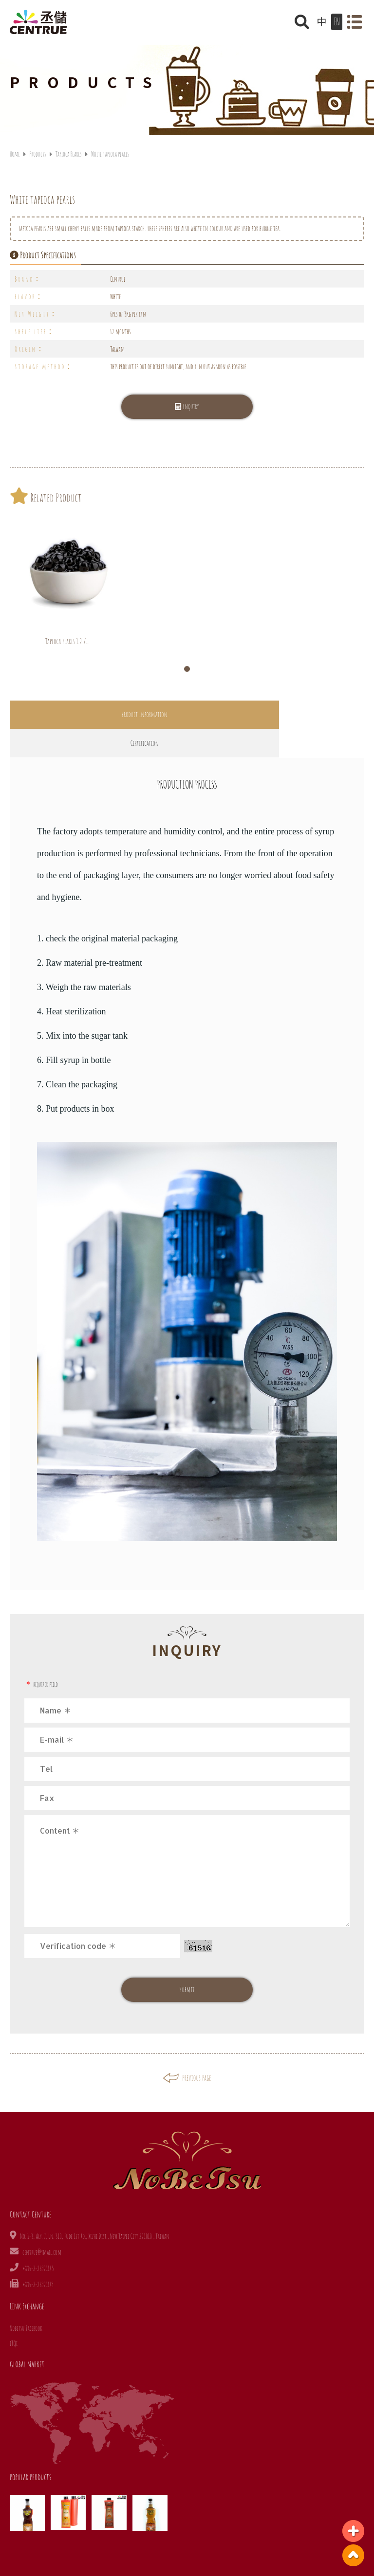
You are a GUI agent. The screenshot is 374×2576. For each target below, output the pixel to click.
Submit (187, 1960)
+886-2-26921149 (38, 2256)
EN (337, 22)
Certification (276, 714)
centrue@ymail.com (41, 2223)
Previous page (187, 2049)
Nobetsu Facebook (26, 2299)
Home (15, 154)
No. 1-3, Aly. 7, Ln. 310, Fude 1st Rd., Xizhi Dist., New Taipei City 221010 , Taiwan (94, 2207)
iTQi (14, 2314)
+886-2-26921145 (38, 2239)
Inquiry (187, 406)
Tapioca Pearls (69, 154)
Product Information (98, 714)
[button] (187, 669)
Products (37, 154)
